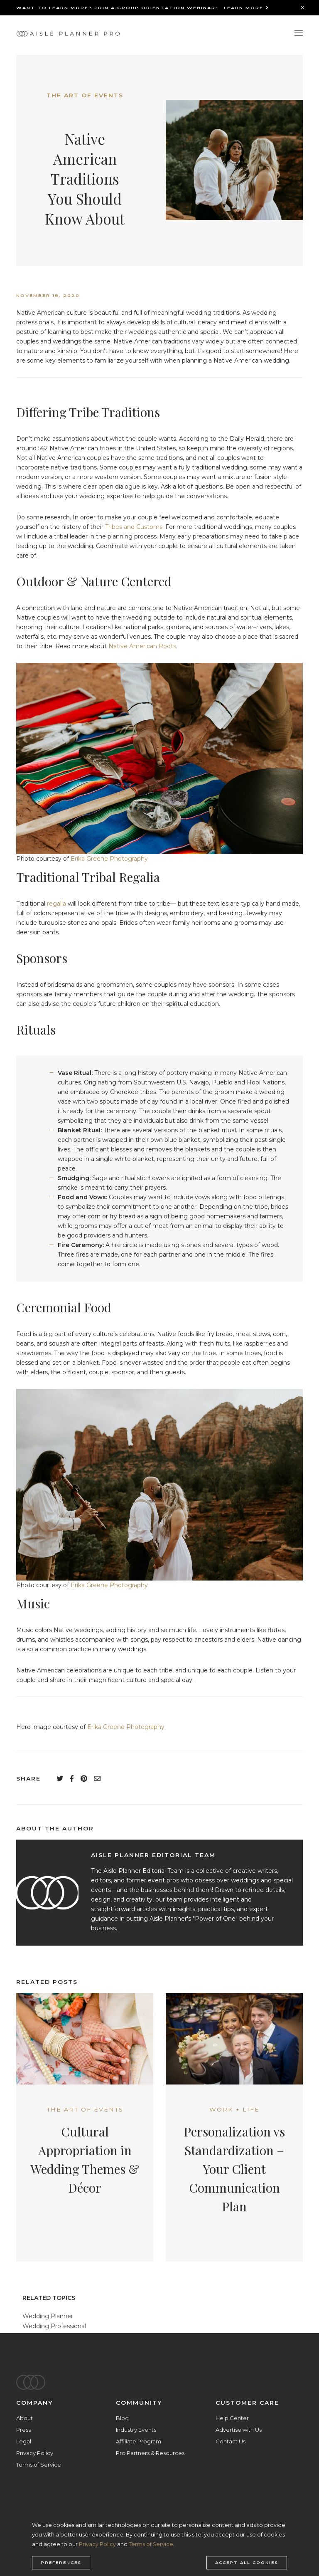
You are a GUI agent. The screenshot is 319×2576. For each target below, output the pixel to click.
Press (23, 2429)
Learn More (246, 7)
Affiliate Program (138, 2441)
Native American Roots (142, 646)
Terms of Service (38, 2464)
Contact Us (230, 2441)
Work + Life (234, 2109)
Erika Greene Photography (109, 858)
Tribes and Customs (133, 527)
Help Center (232, 2418)
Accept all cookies (246, 2563)
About (24, 2418)
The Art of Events (85, 95)
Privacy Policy (34, 2453)
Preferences (61, 2563)
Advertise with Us (239, 2429)
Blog (122, 2418)
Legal (23, 2441)
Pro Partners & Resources (150, 2453)
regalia (56, 903)
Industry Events (136, 2429)
